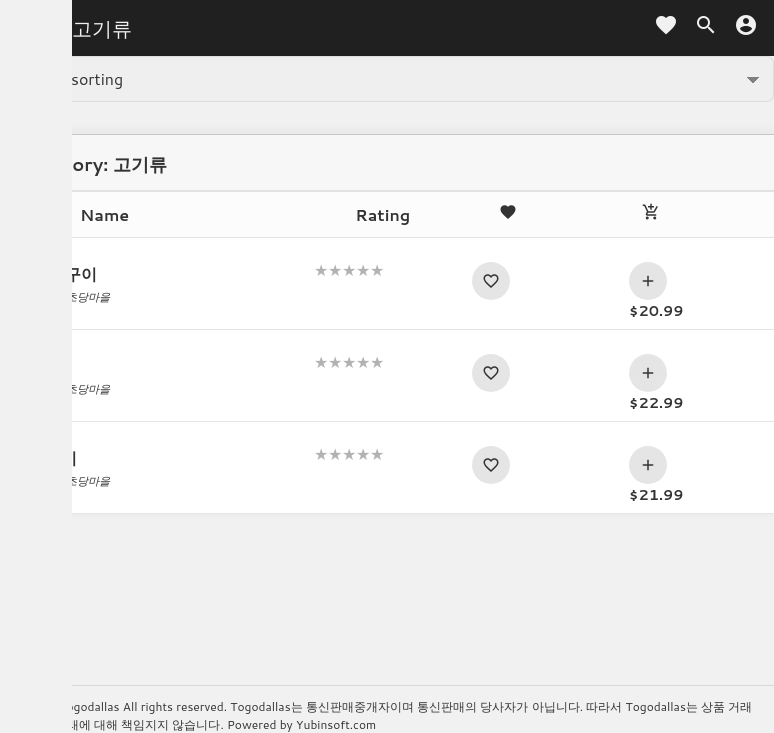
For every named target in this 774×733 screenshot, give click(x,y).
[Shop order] (387, 79)
